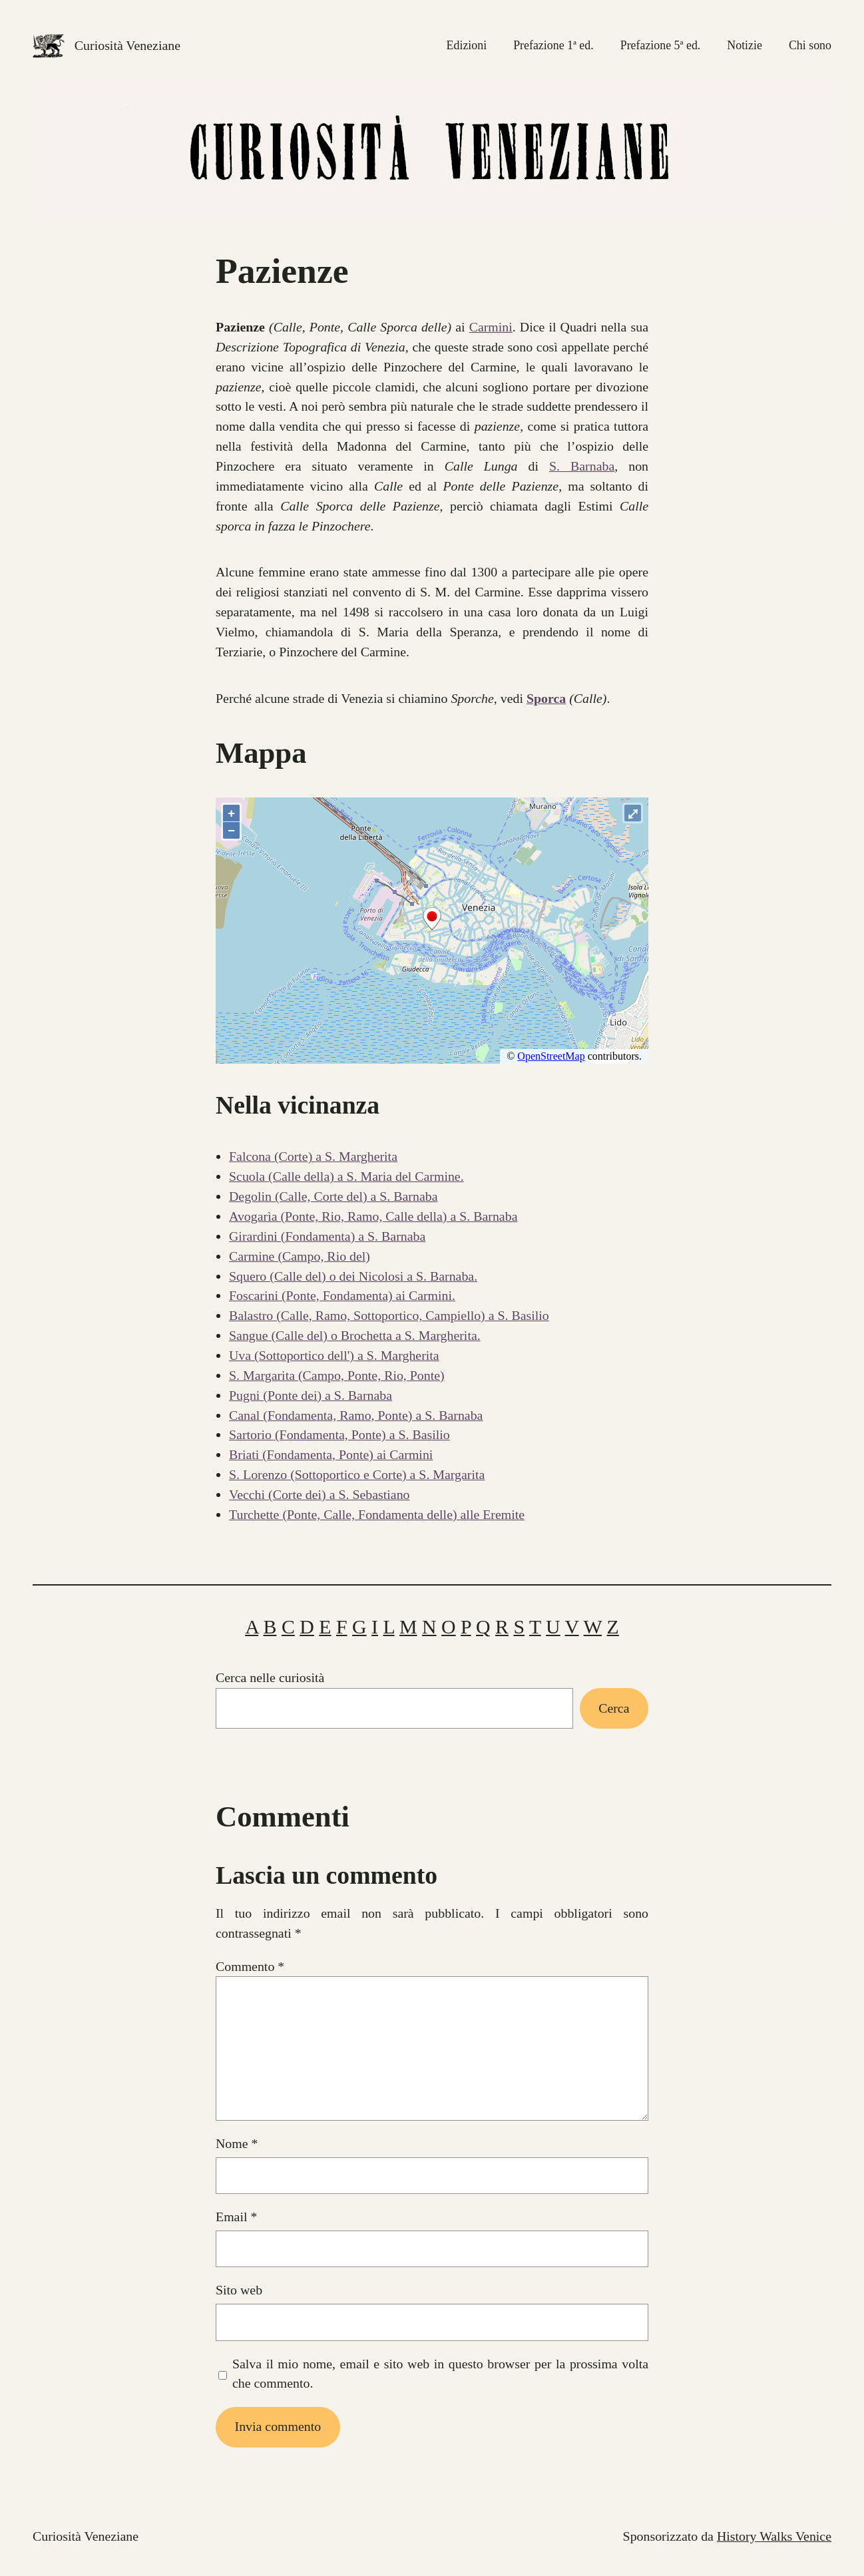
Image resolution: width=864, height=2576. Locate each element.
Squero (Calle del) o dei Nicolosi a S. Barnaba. (353, 1276)
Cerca (613, 1708)
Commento (250, 1966)
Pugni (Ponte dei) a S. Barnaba (310, 1395)
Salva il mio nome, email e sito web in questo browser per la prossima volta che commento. (440, 2373)
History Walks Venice (774, 2536)
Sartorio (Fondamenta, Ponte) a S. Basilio (339, 1434)
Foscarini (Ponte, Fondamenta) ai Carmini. (342, 1295)
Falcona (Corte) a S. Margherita (313, 1156)
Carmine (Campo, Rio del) (299, 1256)
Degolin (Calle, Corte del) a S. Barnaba (333, 1196)
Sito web (239, 2289)
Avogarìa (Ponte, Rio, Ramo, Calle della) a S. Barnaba (373, 1216)
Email (236, 2216)
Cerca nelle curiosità (270, 1677)
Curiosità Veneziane (127, 45)
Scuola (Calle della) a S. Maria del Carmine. (346, 1176)
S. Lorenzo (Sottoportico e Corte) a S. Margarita (357, 1474)
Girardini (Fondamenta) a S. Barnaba (327, 1236)
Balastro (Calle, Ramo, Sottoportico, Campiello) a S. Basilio (389, 1315)
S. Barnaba (581, 466)
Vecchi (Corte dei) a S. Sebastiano (319, 1494)
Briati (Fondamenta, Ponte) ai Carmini (331, 1454)
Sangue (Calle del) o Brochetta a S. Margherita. (355, 1335)
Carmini (491, 327)
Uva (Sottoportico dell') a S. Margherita (334, 1355)
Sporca (546, 698)
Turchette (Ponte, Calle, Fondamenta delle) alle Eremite (377, 1514)
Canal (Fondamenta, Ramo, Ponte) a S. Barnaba (356, 1415)
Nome (237, 2143)
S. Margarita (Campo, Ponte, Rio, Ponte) (337, 1375)
